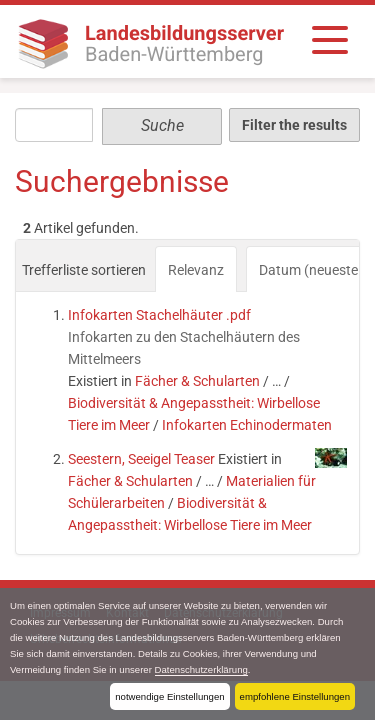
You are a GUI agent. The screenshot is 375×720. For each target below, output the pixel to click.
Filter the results (294, 125)
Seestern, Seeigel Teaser (141, 459)
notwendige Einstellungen (169, 696)
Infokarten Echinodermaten (247, 425)
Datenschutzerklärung (201, 669)
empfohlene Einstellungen (295, 696)
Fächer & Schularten (197, 381)
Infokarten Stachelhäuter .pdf (159, 315)
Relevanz (196, 270)
